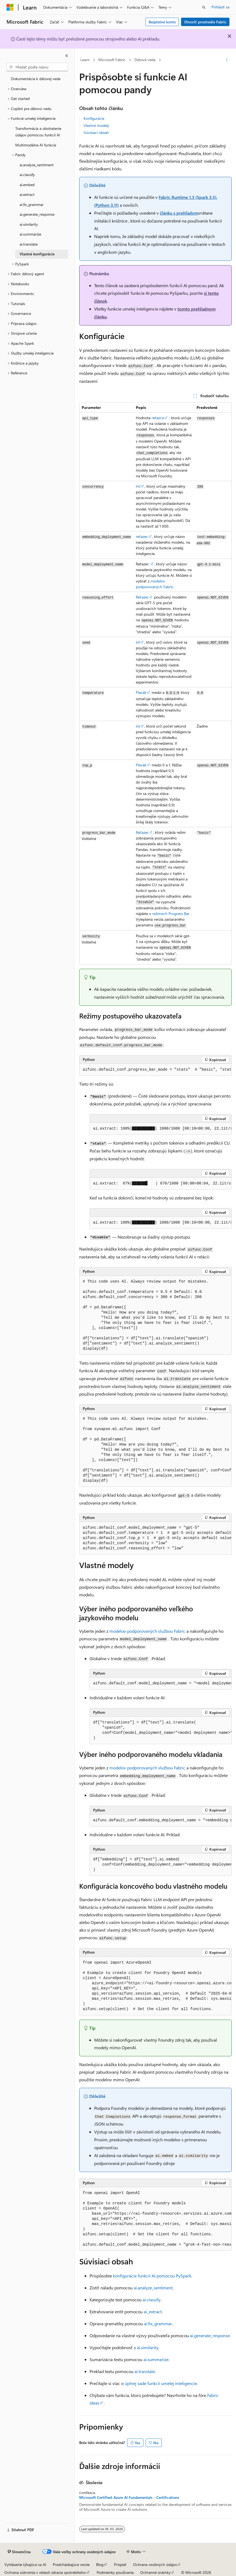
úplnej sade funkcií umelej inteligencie (161, 2383)
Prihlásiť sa (220, 7)
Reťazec (142, 597)
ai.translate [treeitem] (29, 244)
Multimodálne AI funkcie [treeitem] (35, 145)
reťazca (158, 417)
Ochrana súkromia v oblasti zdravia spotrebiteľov (45, 2572)
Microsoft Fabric (111, 59)
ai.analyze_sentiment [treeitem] (37, 164)
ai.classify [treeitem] (27, 174)
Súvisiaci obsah (96, 132)
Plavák (141, 692)
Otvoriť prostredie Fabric (205, 21)
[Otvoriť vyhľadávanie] (203, 7)
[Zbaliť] (66, 56)
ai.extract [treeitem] (27, 194)
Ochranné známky (155, 2572)
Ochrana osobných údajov (155, 2564)
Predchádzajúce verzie (71, 2564)
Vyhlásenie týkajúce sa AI (25, 2564)
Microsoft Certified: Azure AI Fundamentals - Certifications (129, 2497)
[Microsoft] (10, 7)
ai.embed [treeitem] (27, 184)
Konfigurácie (94, 118)
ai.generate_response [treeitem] (37, 214)
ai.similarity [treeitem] (29, 224)
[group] (155, 1070)
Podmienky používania (115, 2572)
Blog (99, 2564)
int (138, 642)
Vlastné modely (96, 125)
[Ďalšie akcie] (227, 60)
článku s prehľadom (179, 213)
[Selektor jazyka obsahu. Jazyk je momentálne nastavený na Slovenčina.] (19, 2551)
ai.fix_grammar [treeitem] (32, 204)
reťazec (142, 536)
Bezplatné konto (162, 21)
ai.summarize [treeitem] (30, 234)
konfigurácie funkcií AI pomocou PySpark (152, 2276)
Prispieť (120, 2564)
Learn (85, 59)
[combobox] (37, 67)
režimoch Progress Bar (170, 913)
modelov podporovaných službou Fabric (147, 1631)
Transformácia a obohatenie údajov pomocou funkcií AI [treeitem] (38, 132)
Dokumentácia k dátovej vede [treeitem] (35, 78)
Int (138, 486)
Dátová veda (144, 59)
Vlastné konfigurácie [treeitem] (37, 253)
